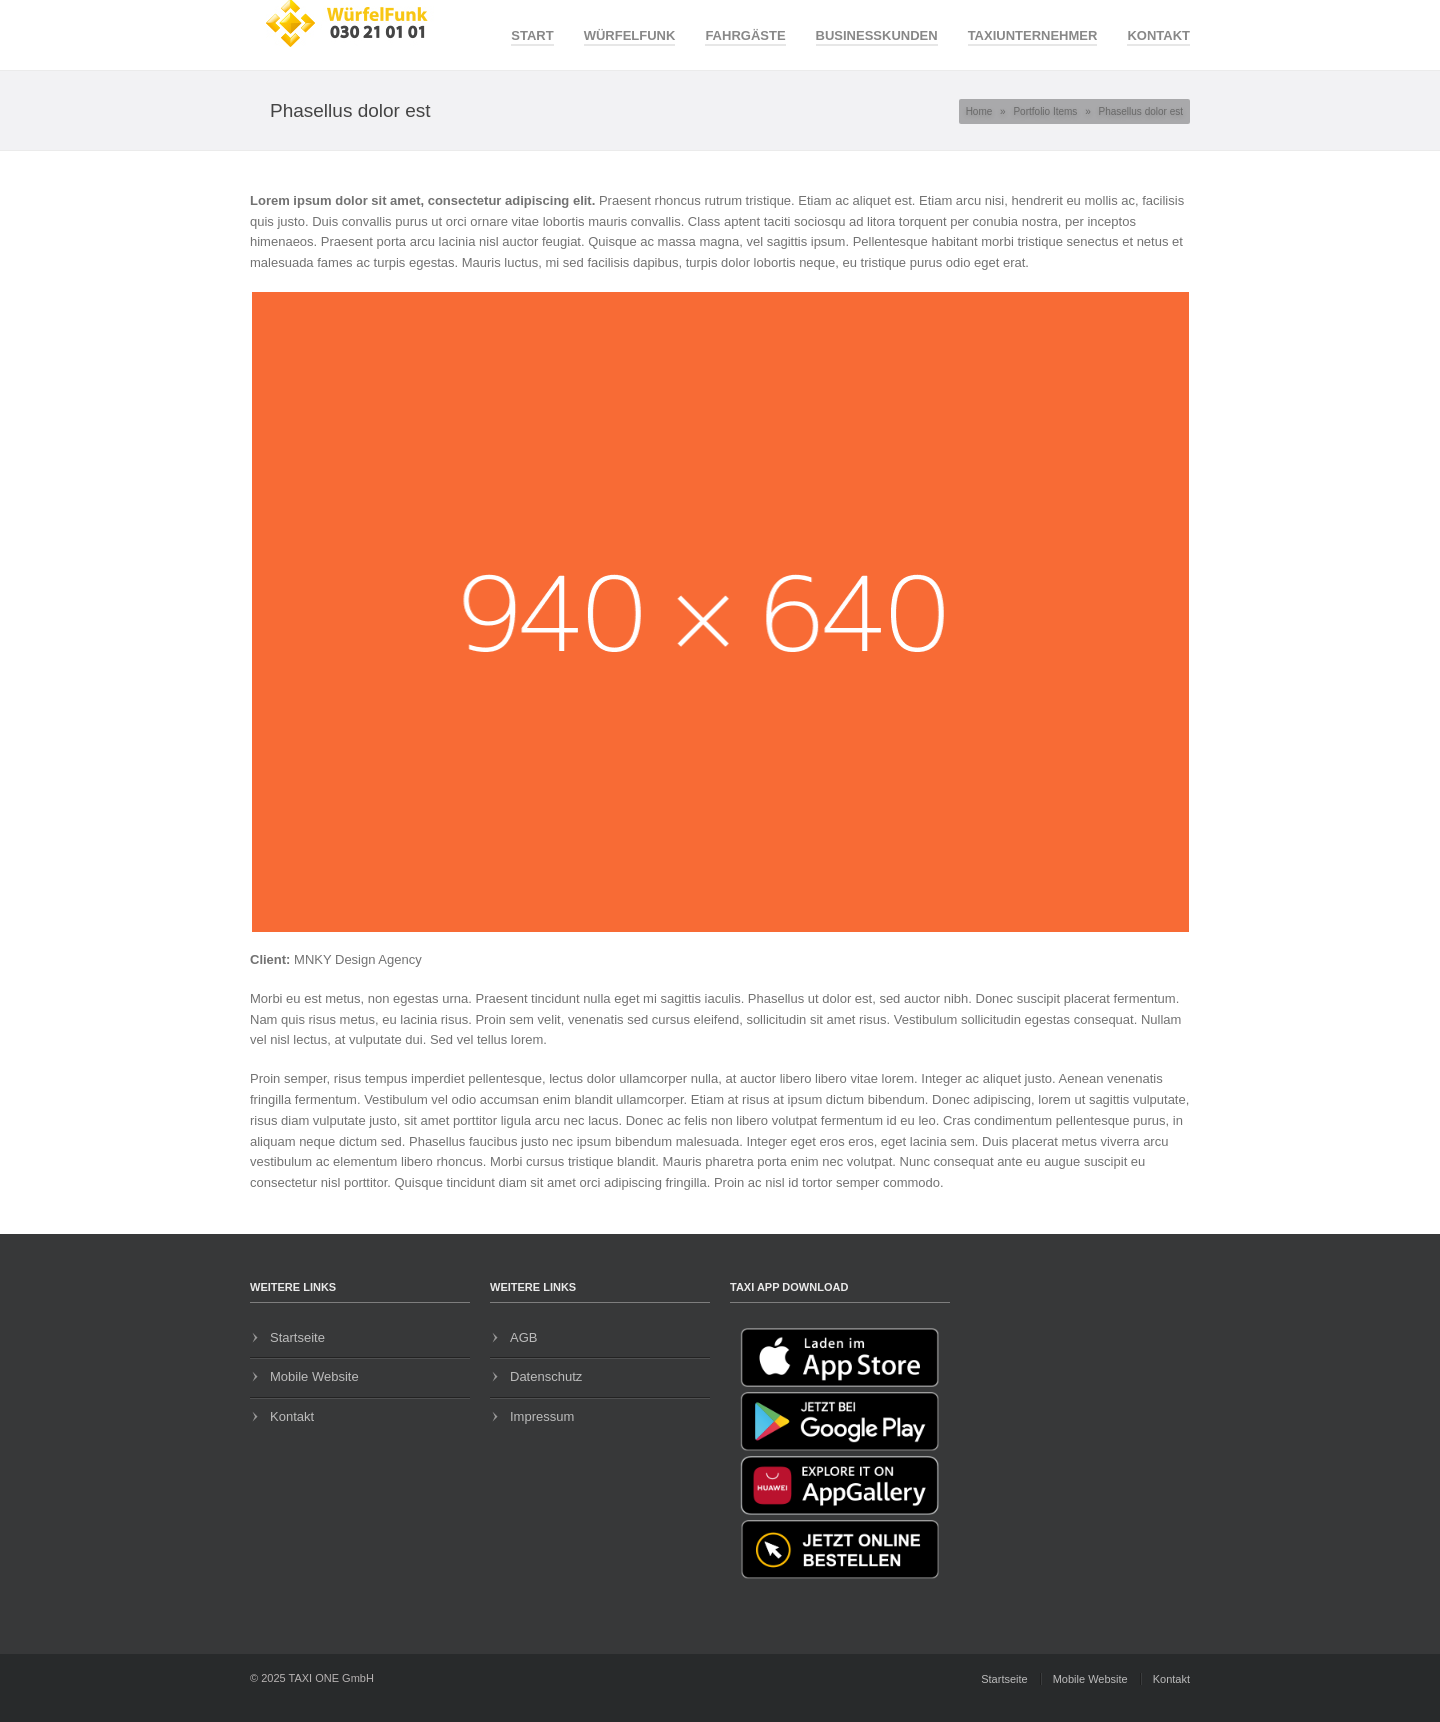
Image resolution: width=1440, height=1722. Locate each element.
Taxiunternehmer (1033, 35)
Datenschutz (546, 1376)
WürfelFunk (630, 35)
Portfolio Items (1045, 111)
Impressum (542, 1416)
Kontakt (1158, 35)
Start (532, 35)
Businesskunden (877, 35)
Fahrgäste (745, 35)
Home (979, 111)
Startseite (297, 1337)
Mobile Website (314, 1376)
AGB (523, 1337)
